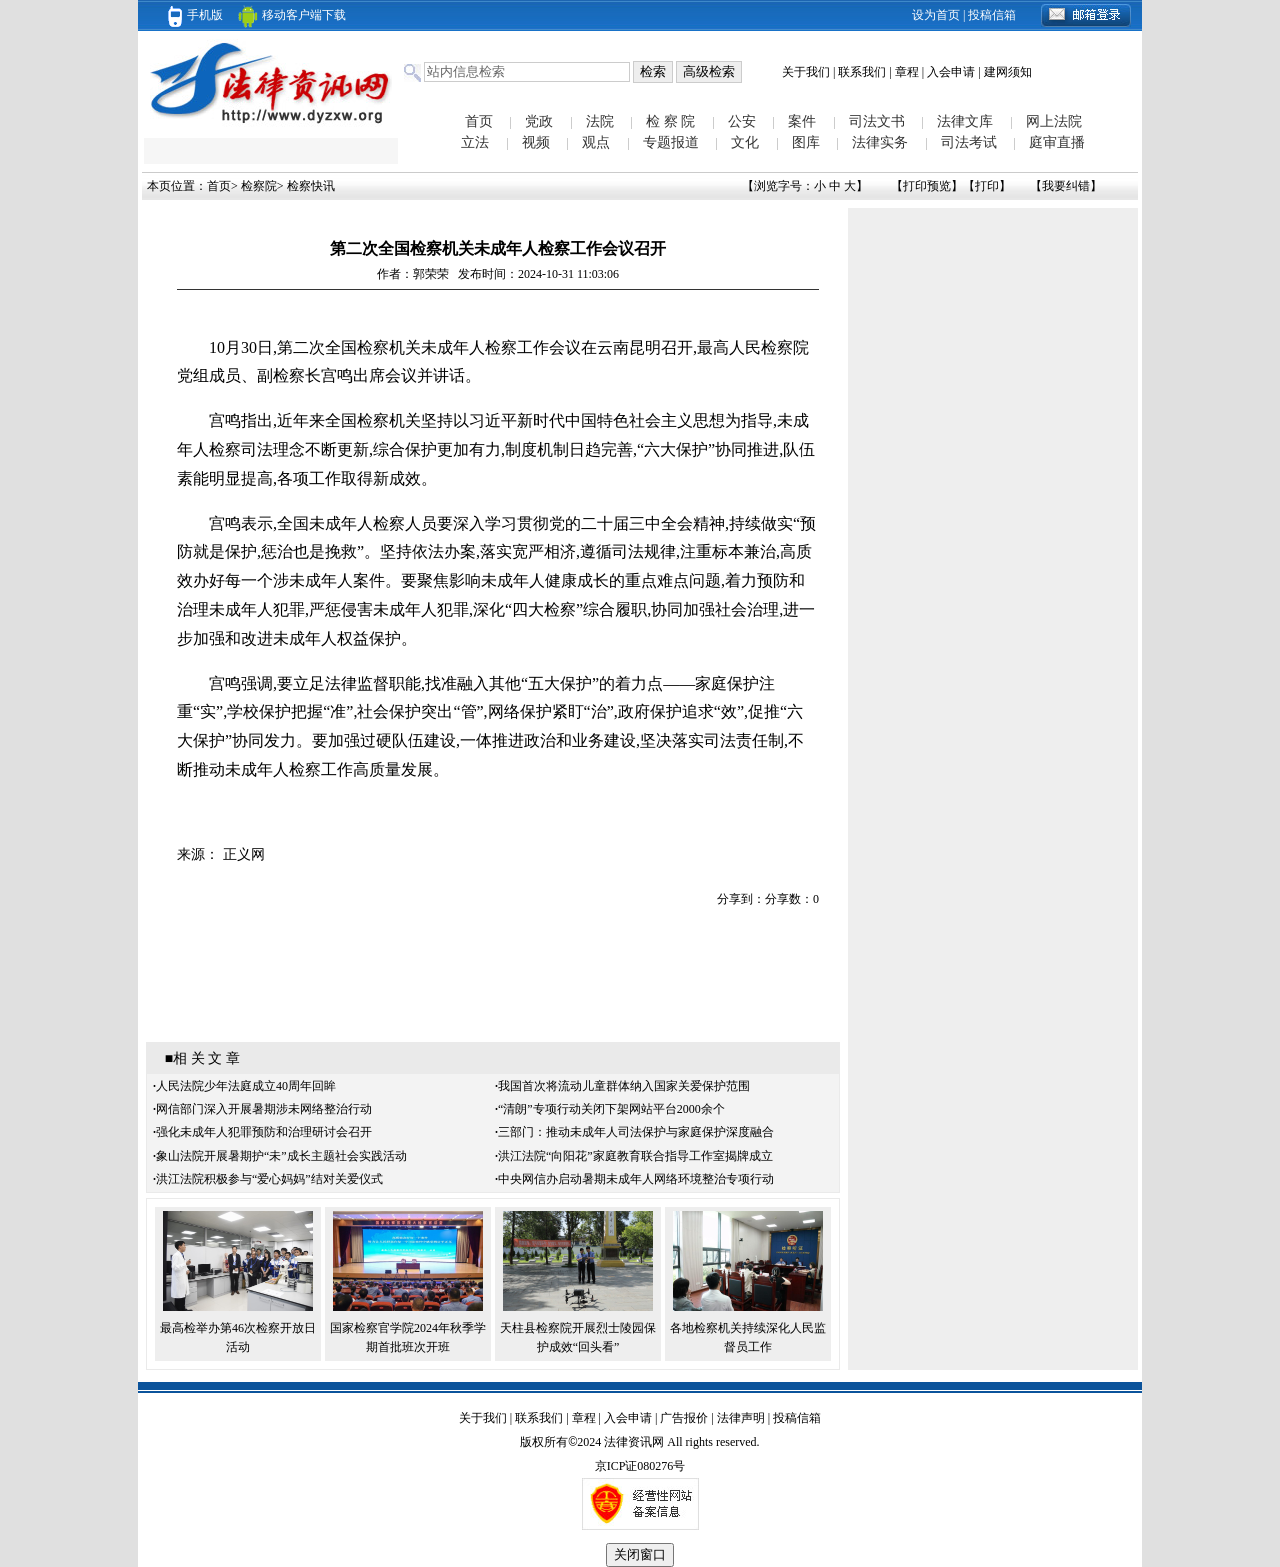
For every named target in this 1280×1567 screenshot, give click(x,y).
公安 (742, 121)
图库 (806, 142)
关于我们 (806, 72)
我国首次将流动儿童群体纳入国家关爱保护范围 (624, 1086)
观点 (596, 142)
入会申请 (951, 72)
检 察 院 (670, 121)
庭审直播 (1057, 142)
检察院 (259, 186)
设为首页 (936, 15)
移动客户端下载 (292, 15)
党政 (539, 121)
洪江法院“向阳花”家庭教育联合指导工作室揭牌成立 (635, 1156)
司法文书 (877, 121)
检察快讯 (311, 186)
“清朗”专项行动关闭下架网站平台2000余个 (611, 1109)
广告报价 (684, 1418)
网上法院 (1054, 121)
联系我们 (862, 72)
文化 (745, 142)
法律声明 (741, 1418)
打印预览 (927, 186)
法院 (600, 121)
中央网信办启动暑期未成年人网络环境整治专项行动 (636, 1179)
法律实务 (880, 142)
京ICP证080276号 (640, 1466)
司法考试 (969, 142)
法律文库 (965, 121)
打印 (987, 186)
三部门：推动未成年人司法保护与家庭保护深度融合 (636, 1132)
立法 (475, 142)
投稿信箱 (992, 15)
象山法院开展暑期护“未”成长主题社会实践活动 (281, 1156)
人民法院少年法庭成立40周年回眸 (246, 1086)
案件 (802, 121)
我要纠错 (1066, 186)
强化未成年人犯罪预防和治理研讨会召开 (264, 1132)
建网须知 (1008, 72)
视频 (536, 142)
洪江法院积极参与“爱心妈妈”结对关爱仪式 (269, 1179)
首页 (479, 121)
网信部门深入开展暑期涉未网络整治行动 (264, 1109)
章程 (907, 72)
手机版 (195, 15)
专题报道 (671, 142)
